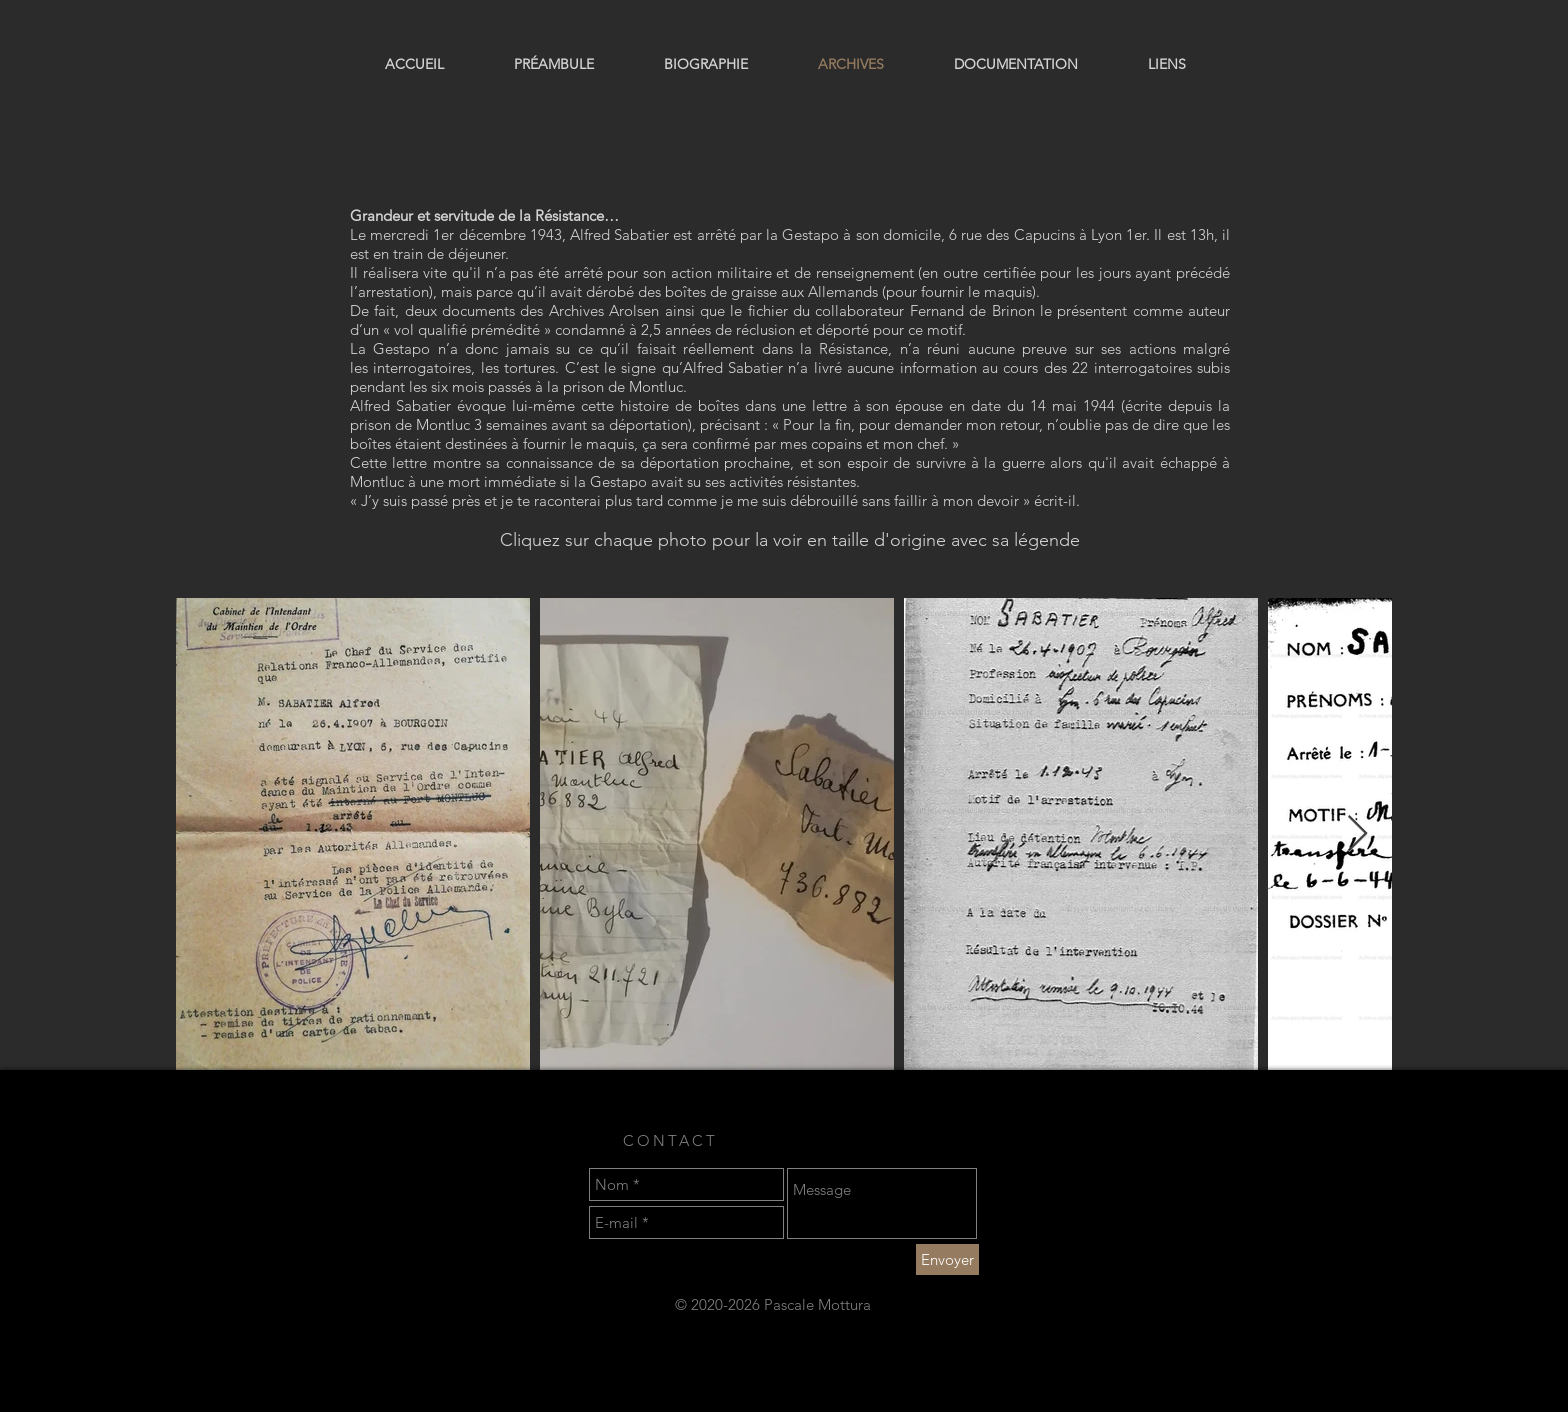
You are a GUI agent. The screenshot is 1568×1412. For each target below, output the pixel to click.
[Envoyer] (947, 1259)
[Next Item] (1357, 834)
